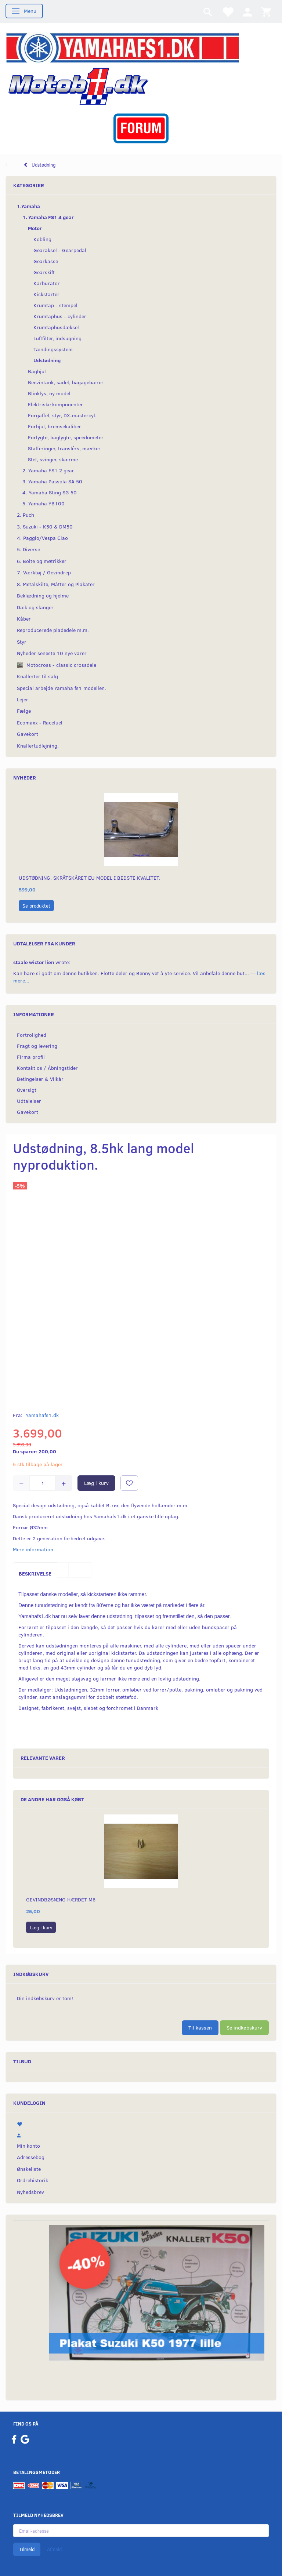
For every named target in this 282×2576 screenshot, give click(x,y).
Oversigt (26, 1089)
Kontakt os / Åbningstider (47, 1067)
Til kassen (200, 2027)
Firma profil (31, 1056)
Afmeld (54, 2549)
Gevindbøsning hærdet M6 (60, 1899)
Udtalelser (29, 1100)
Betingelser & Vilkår (40, 1078)
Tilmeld (27, 2549)
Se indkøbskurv (244, 2027)
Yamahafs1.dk (42, 1414)
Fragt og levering (37, 1045)
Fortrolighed (31, 1034)
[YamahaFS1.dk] (122, 47)
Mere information (33, 1549)
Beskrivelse (35, 1573)
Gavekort (27, 1111)
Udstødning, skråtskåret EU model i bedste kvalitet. (89, 877)
